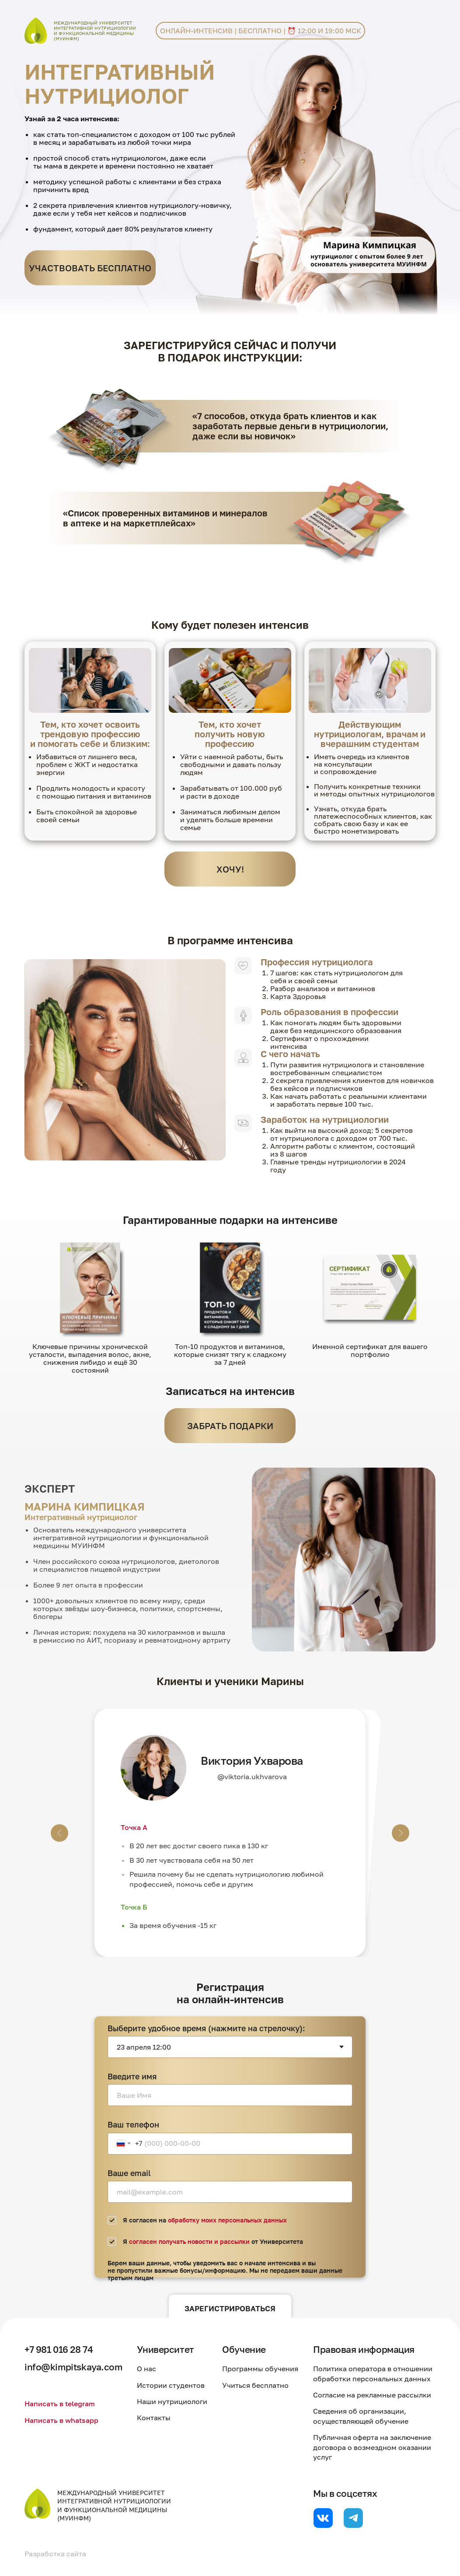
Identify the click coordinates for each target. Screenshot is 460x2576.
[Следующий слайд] (400, 1833)
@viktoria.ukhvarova (252, 1776)
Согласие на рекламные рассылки (372, 2394)
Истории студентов (171, 2385)
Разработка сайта (55, 2553)
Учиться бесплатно (255, 2385)
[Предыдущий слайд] (59, 1833)
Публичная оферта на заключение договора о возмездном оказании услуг (372, 2447)
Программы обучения (260, 2368)
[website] (323, 2518)
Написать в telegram (59, 2403)
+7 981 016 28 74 (58, 2349)
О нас (146, 2368)
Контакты (154, 2417)
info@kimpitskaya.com (73, 2367)
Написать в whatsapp (61, 2420)
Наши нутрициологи (172, 2401)
